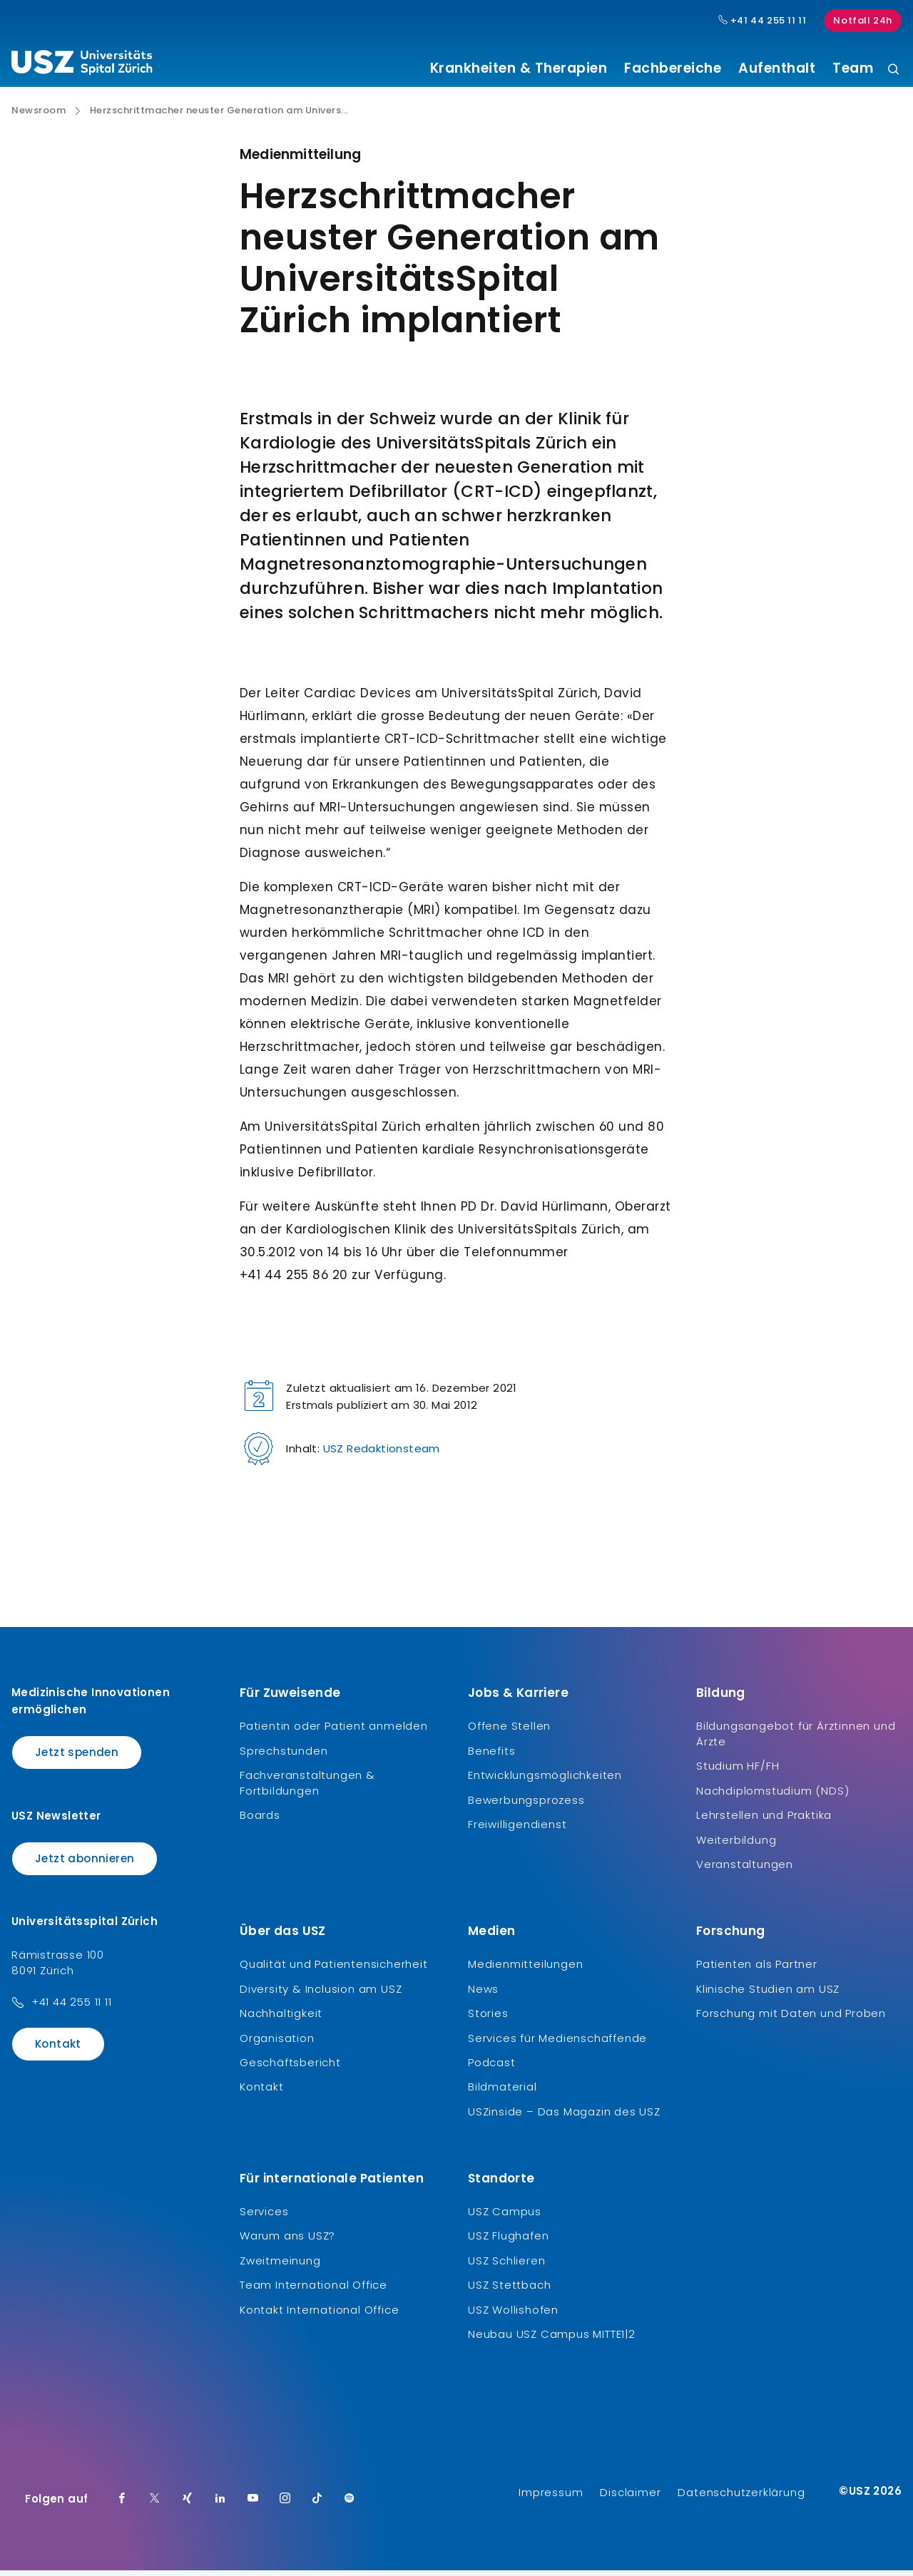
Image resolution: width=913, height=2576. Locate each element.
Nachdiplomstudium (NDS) (772, 1795)
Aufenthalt (776, 68)
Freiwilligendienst (517, 1829)
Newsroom (38, 116)
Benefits (491, 1755)
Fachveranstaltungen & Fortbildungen (307, 1788)
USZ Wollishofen (513, 2314)
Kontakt (58, 2049)
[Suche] (893, 70)
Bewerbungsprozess (526, 1804)
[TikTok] (317, 2505)
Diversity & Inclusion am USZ (321, 1993)
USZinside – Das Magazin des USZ (564, 2116)
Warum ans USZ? (287, 2241)
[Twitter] (154, 2505)
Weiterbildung (736, 1844)
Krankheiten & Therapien (519, 68)
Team (852, 68)
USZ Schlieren (506, 2265)
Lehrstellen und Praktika (764, 1820)
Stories (488, 2018)
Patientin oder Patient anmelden (334, 1731)
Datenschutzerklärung (741, 2497)
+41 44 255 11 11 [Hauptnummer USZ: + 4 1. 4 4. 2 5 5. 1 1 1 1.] (762, 20)
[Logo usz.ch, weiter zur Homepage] (81, 65)
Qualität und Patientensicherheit (334, 1969)
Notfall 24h (862, 20)
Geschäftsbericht (290, 2068)
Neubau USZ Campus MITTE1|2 (552, 2339)
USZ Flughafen (508, 2241)
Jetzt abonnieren (84, 1863)
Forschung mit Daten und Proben (791, 2018)
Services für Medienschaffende (557, 2043)
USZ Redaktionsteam (381, 1454)
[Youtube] (253, 2505)
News (483, 1993)
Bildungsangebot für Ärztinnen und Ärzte (795, 1739)
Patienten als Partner (756, 1969)
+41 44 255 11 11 (71, 2007)
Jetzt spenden (76, 1757)
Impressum (551, 2497)
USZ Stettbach (509, 2290)
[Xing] (187, 2505)
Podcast (492, 2068)
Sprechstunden (283, 1755)
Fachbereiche (672, 68)
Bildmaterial (502, 2092)
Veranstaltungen (744, 1869)
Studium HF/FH (737, 1771)
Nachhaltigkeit (281, 2018)
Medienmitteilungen (525, 1969)
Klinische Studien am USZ (768, 1993)
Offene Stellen (509, 1731)
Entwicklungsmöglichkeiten (545, 1780)
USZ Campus (504, 2217)
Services (264, 2217)
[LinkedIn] (220, 2505)
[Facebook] (122, 2505)
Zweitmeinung (280, 2265)
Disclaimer (630, 2497)
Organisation (277, 2043)
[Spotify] (349, 2505)
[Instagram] (285, 2505)
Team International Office (313, 2290)
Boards (260, 1820)
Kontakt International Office (319, 2314)
